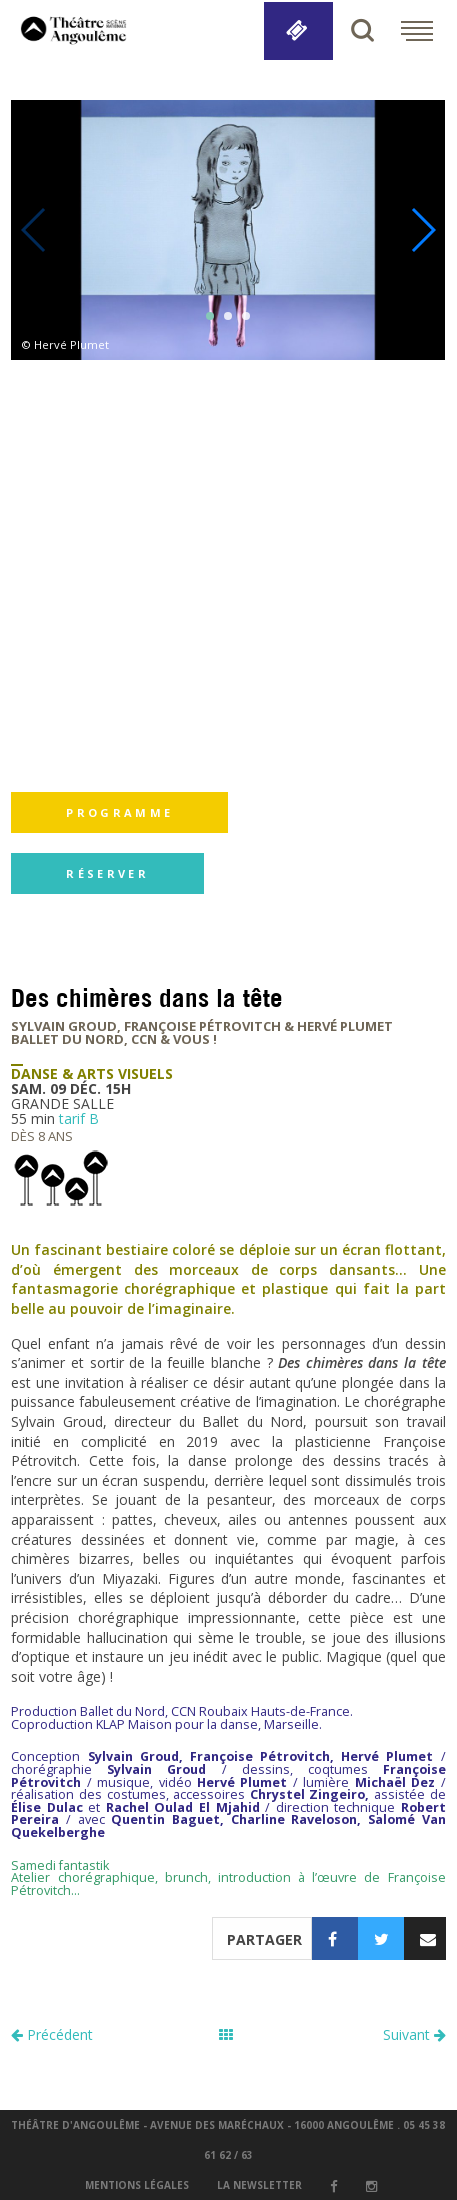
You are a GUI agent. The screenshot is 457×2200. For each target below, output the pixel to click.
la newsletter (259, 2185)
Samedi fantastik (60, 1865)
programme (119, 812)
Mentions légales (137, 2185)
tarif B (79, 1118)
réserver (107, 873)
